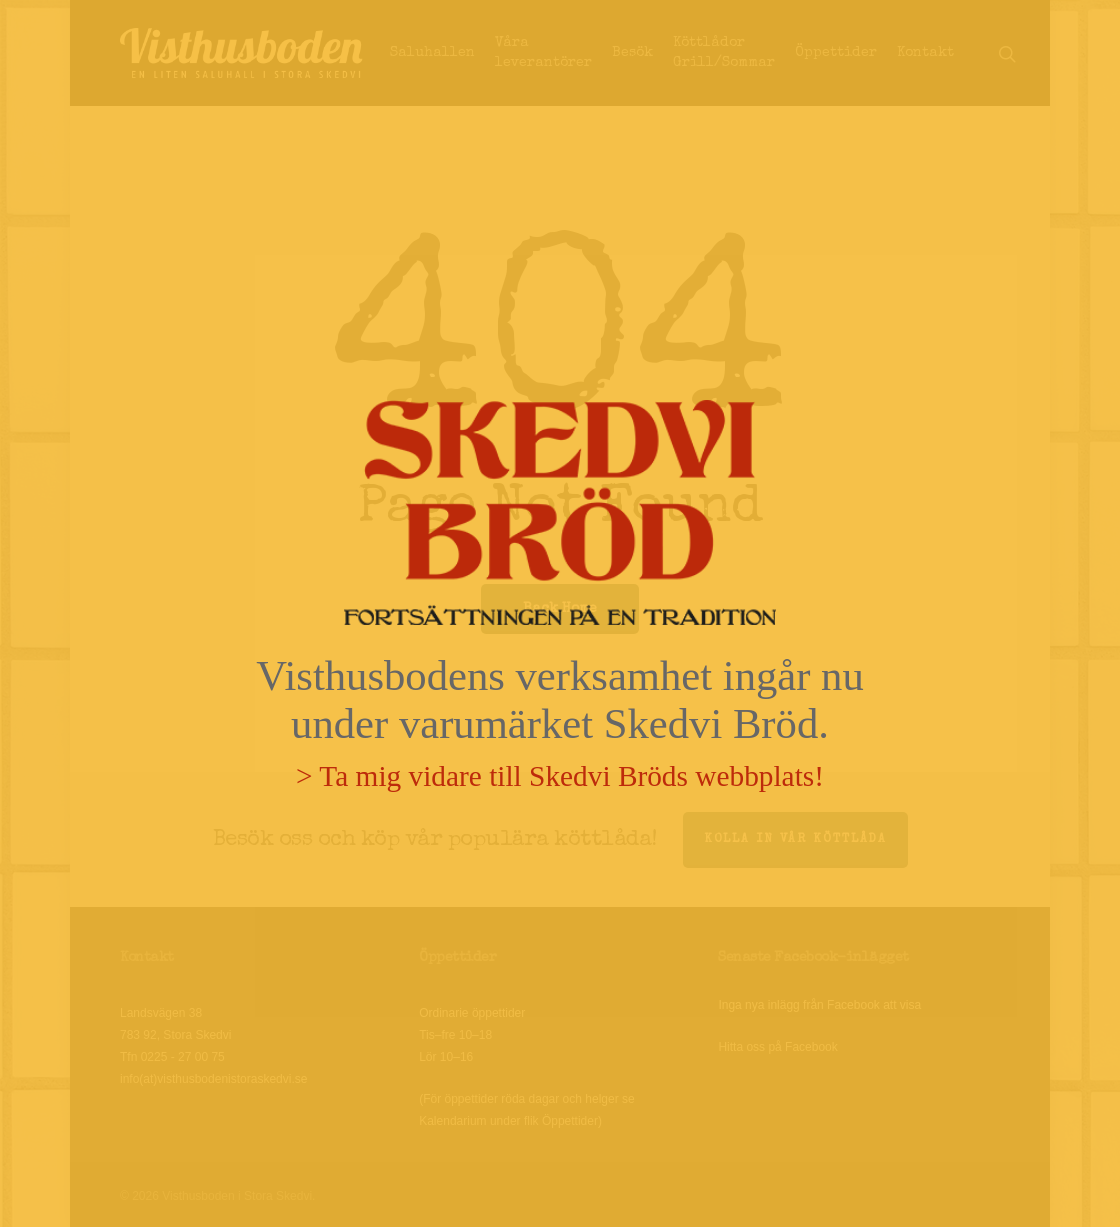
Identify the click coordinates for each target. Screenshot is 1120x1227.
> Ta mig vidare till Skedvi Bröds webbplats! (560, 776)
